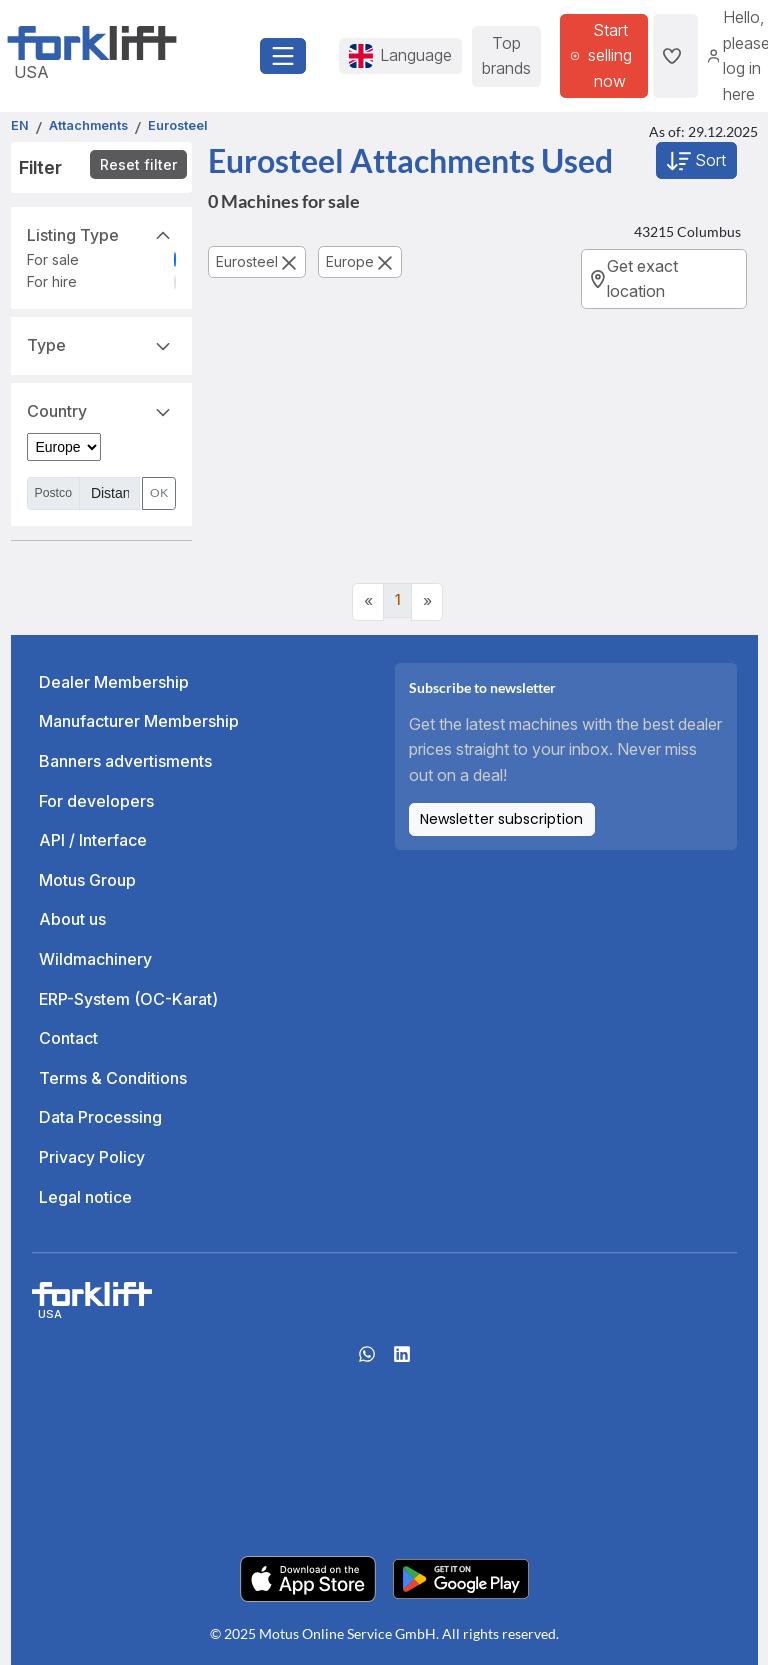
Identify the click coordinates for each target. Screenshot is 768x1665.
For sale (53, 259)
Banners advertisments (125, 761)
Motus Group (87, 880)
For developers (96, 801)
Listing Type (102, 234)
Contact (68, 1038)
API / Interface (93, 840)
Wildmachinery (95, 959)
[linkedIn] (402, 1360)
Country (102, 410)
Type (102, 344)
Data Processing (100, 1117)
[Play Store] (461, 1577)
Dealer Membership (114, 682)
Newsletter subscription (501, 819)
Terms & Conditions (113, 1078)
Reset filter (138, 164)
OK (159, 492)
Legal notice (85, 1197)
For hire (52, 281)
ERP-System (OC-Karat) (128, 999)
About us (72, 919)
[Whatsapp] (367, 1360)
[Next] (427, 602)
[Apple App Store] (308, 1577)
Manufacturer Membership (139, 721)
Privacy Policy (92, 1157)
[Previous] (368, 602)
